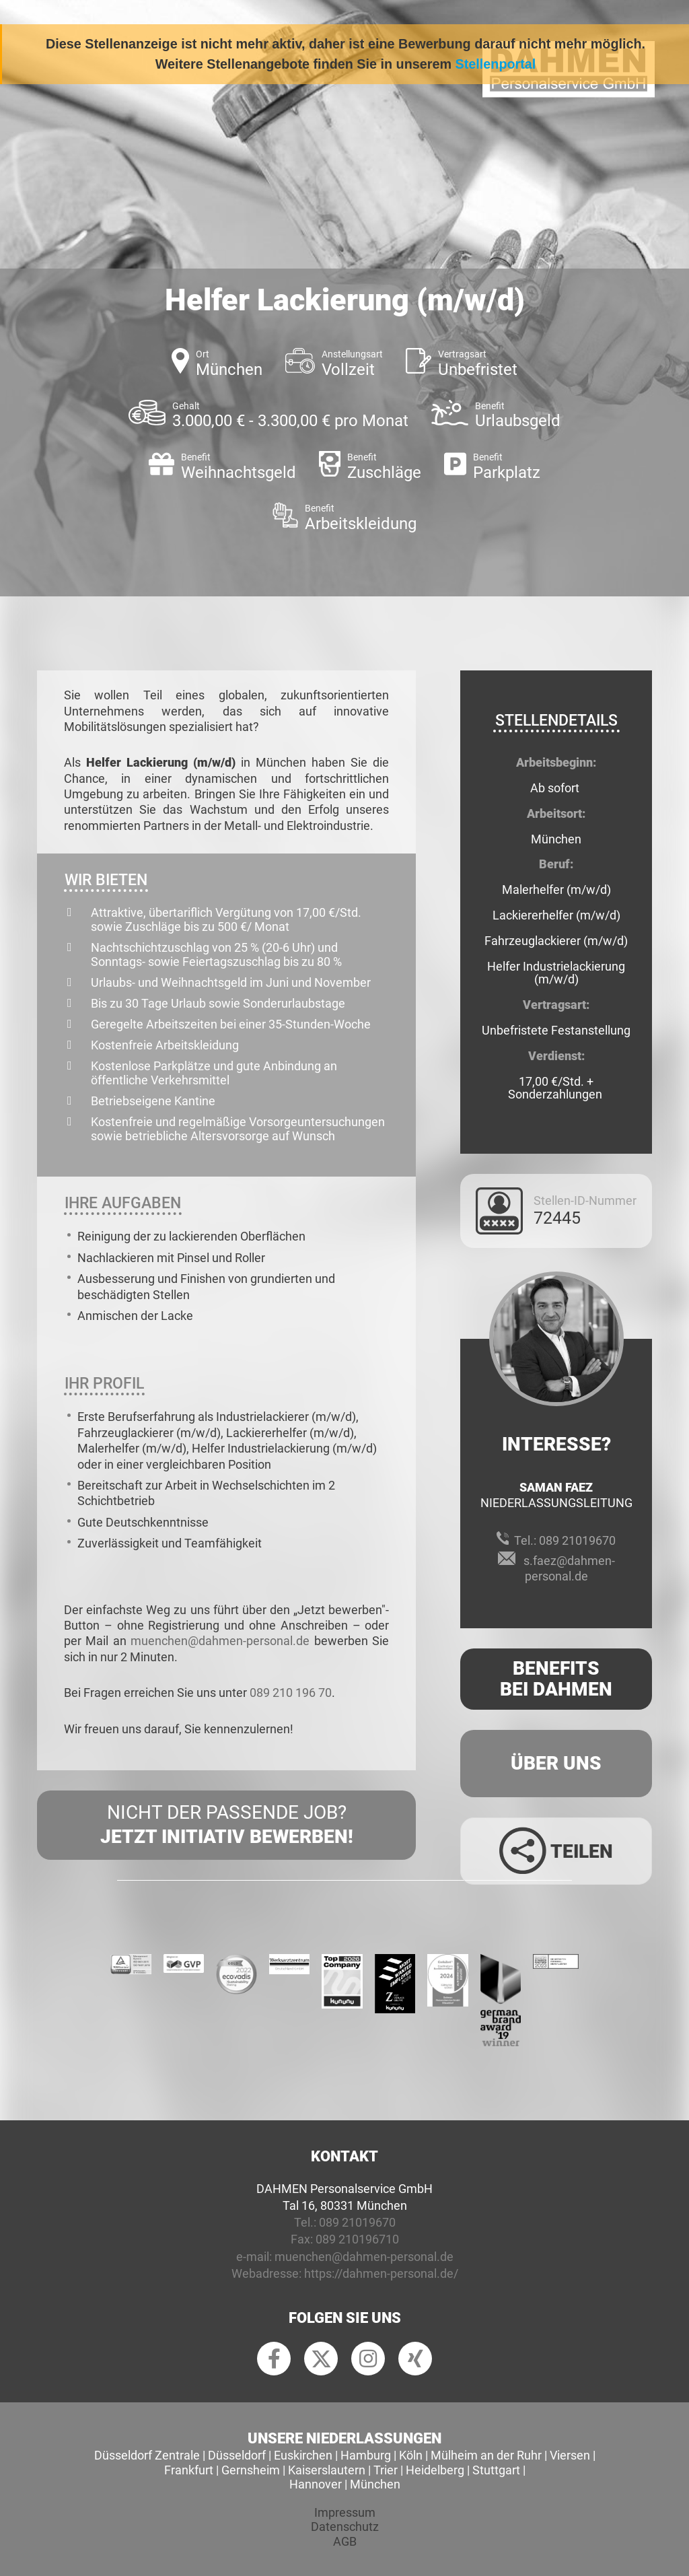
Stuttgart (496, 2470)
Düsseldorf (237, 2455)
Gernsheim (250, 2470)
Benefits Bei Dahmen (556, 1678)
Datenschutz (345, 2526)
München (375, 2484)
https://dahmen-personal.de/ (381, 2273)
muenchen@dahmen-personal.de (220, 1641)
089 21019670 (577, 1540)
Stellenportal (496, 64)
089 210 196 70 (291, 1692)
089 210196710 (357, 2239)
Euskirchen (303, 2455)
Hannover (315, 2484)
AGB (345, 2541)
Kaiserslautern (326, 2470)
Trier (385, 2470)
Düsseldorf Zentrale (147, 2455)
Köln (411, 2455)
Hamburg (365, 2455)
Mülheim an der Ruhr (486, 2455)
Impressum (344, 2512)
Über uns (556, 1763)
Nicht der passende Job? (226, 1825)
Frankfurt (188, 2470)
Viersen (570, 2455)
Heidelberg (435, 2470)
